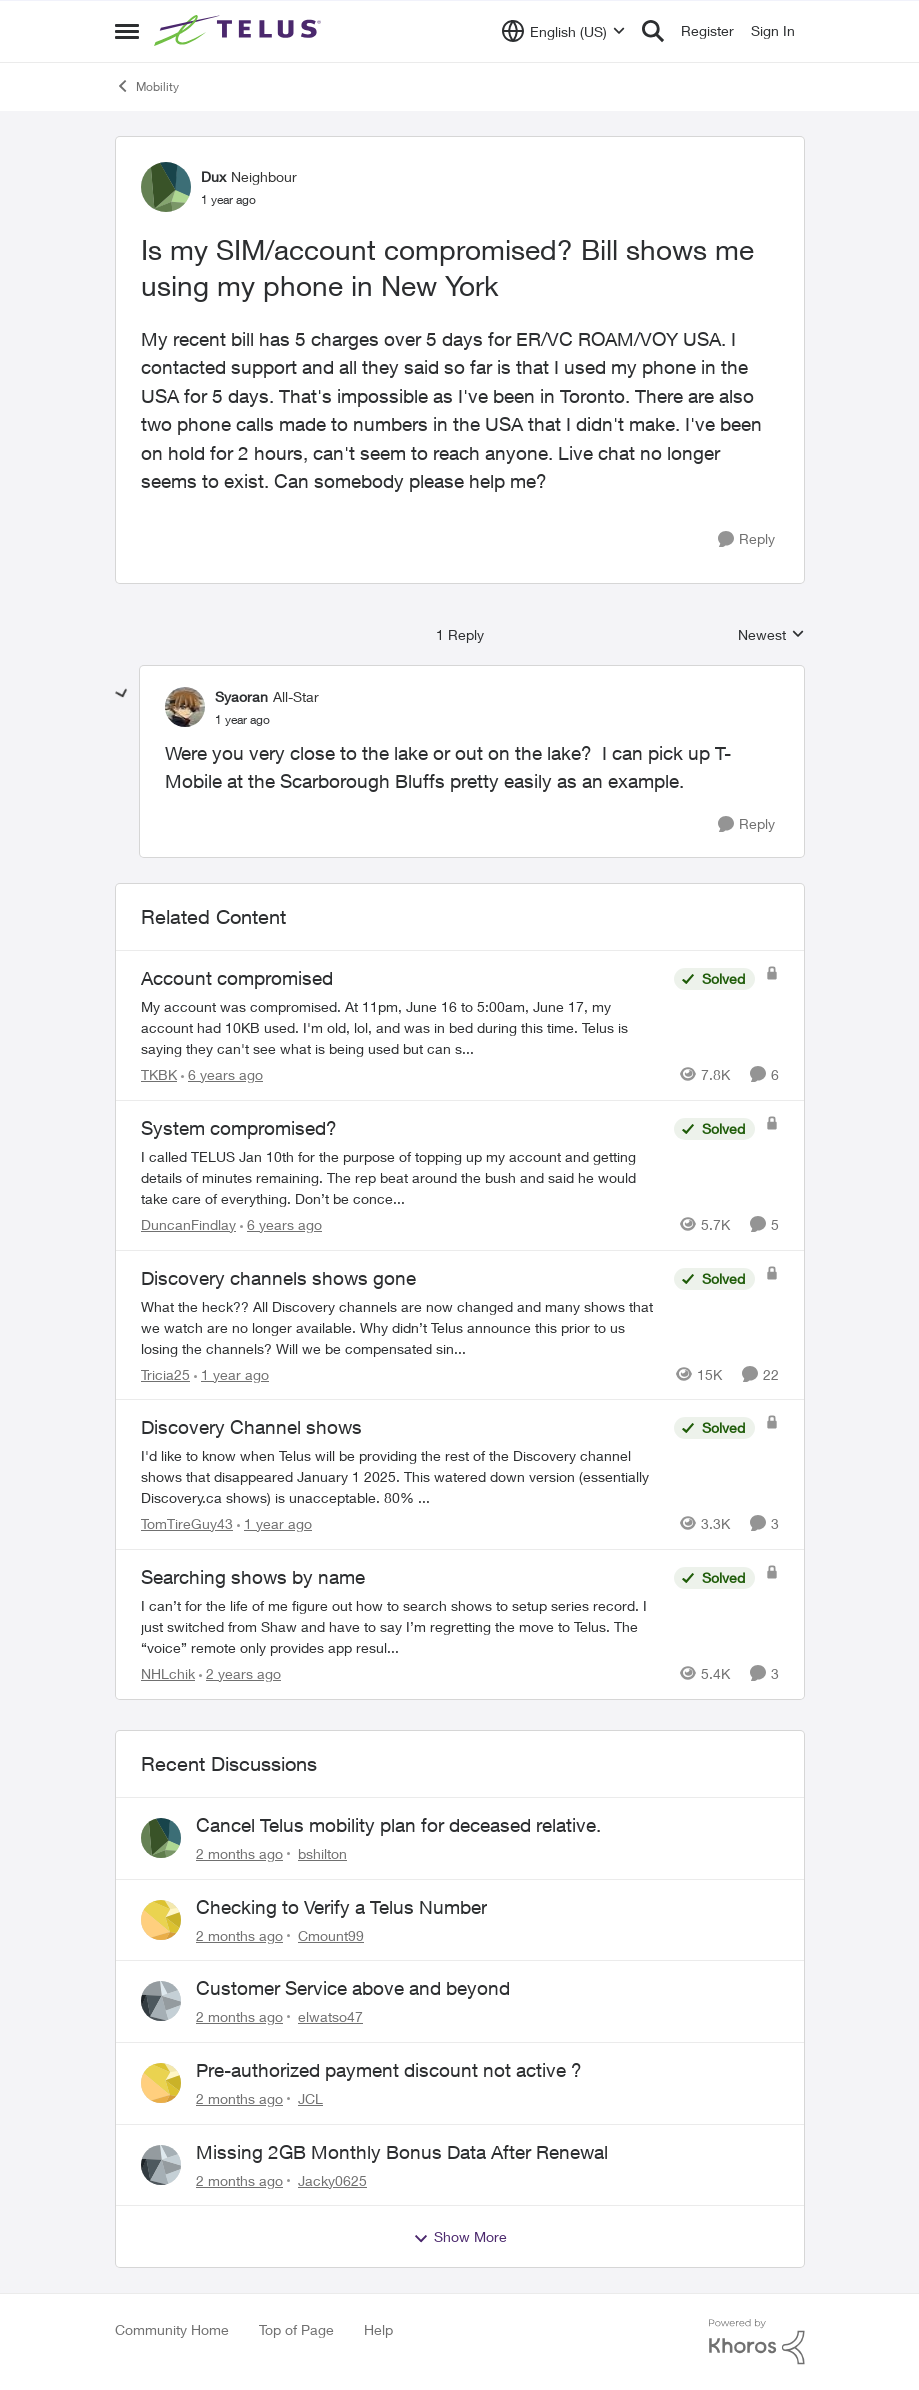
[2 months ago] (239, 1853)
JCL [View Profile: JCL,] (310, 2098)
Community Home (172, 2329)
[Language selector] (563, 31)
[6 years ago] (222, 1074)
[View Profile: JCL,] (161, 2083)
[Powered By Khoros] (757, 2342)
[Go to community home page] (240, 31)
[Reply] (746, 539)
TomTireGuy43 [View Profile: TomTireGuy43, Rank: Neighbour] (187, 1523)
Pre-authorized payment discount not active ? (389, 2070)
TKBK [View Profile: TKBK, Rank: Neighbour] (159, 1074)
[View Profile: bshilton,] (161, 1838)
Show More (460, 2237)
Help (378, 2329)
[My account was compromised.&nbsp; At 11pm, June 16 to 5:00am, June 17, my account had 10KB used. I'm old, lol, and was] (402, 1027)
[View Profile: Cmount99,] (161, 1920)
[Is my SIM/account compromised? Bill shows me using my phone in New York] (242, 720)
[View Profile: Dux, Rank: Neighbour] (166, 187)
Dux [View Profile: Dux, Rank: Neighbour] (213, 176)
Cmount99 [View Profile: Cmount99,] (331, 1934)
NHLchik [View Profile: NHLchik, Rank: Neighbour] (168, 1673)
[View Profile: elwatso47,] (161, 2001)
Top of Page (296, 2329)
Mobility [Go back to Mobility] (147, 86)
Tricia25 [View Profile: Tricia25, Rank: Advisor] (165, 1373)
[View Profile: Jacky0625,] (161, 2165)
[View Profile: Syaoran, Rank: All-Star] (185, 707)
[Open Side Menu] (127, 31)
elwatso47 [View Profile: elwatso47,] (330, 2016)
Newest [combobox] (771, 635)
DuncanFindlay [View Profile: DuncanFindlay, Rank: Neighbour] (188, 1224)
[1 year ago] (231, 1373)
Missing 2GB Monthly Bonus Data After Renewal (402, 2152)
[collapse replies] (122, 694)
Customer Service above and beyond (353, 1988)
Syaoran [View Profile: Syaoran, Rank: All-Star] (241, 696)
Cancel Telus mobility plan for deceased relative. (398, 1825)
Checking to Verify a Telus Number (341, 1907)
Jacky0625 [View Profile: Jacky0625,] (332, 2179)
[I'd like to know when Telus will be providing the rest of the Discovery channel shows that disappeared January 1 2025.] (402, 1476)
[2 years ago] (240, 1673)
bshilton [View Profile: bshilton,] (322, 1853)
